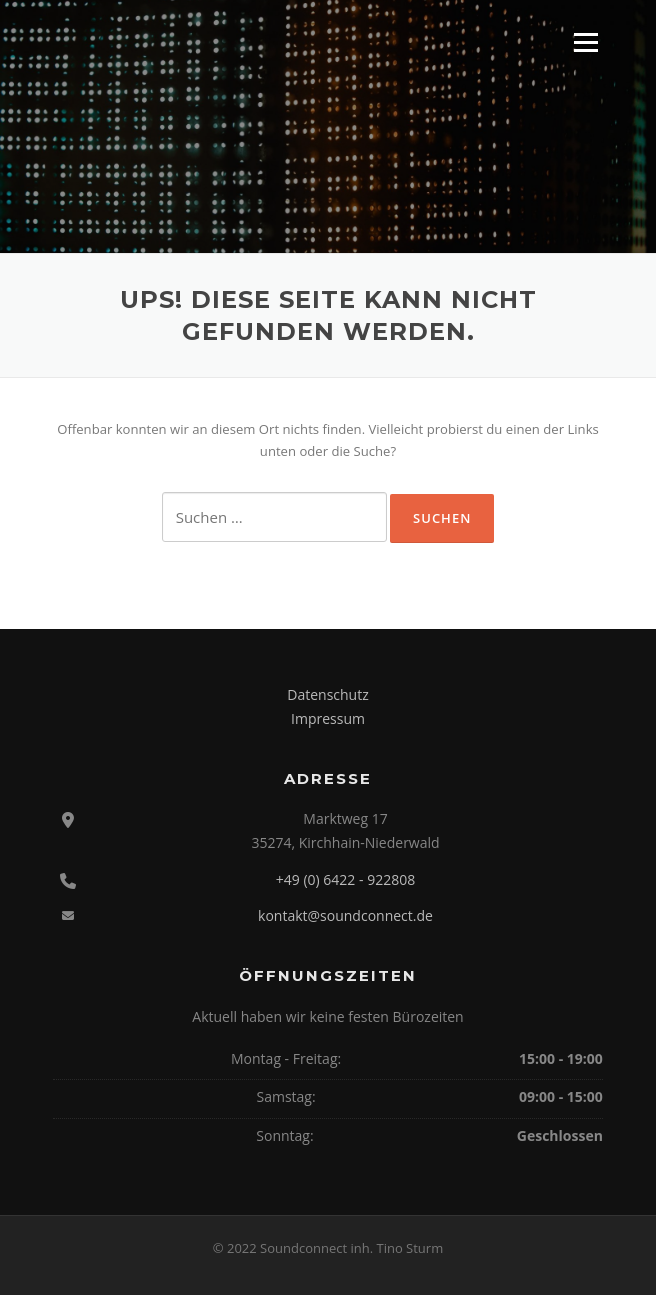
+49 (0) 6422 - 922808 (345, 879)
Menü (585, 42)
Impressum (328, 718)
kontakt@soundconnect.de (345, 915)
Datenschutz (327, 694)
